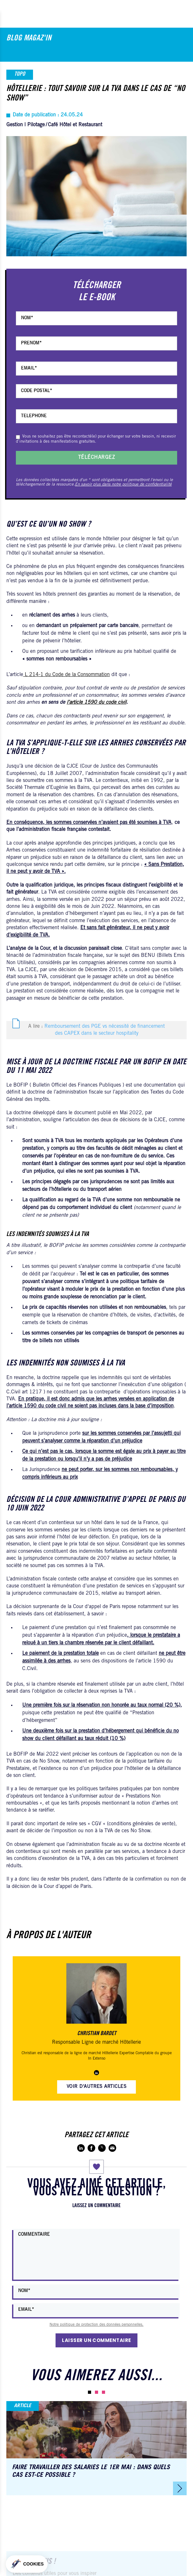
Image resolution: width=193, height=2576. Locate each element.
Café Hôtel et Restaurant (75, 125)
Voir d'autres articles (97, 2086)
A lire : (96, 1030)
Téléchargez (96, 457)
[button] (89, 2392)
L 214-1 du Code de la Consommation (66, 674)
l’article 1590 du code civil (96, 702)
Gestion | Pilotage (25, 125)
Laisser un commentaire (96, 2340)
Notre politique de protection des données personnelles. (96, 2325)
